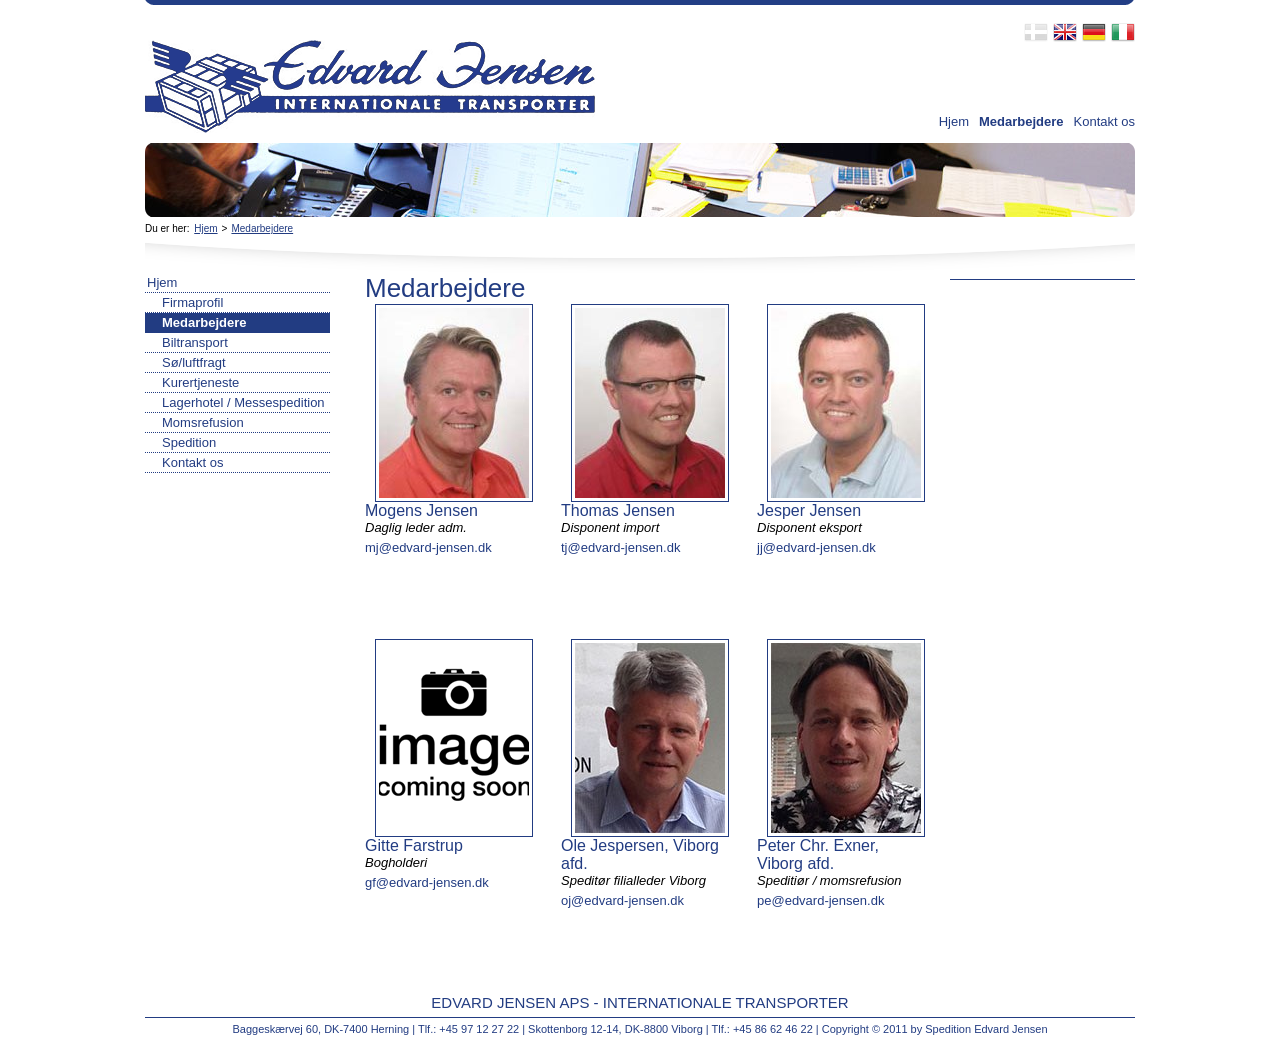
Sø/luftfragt (194, 362)
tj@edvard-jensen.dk (620, 547)
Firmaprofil (192, 302)
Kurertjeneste (200, 382)
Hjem (954, 121)
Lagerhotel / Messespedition (243, 402)
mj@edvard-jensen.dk (428, 547)
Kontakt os (1104, 121)
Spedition (189, 442)
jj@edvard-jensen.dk (816, 547)
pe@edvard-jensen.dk (820, 900)
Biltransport (195, 342)
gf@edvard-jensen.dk (427, 882)
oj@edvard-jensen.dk (622, 900)
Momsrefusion (203, 422)
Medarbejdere (1021, 121)
